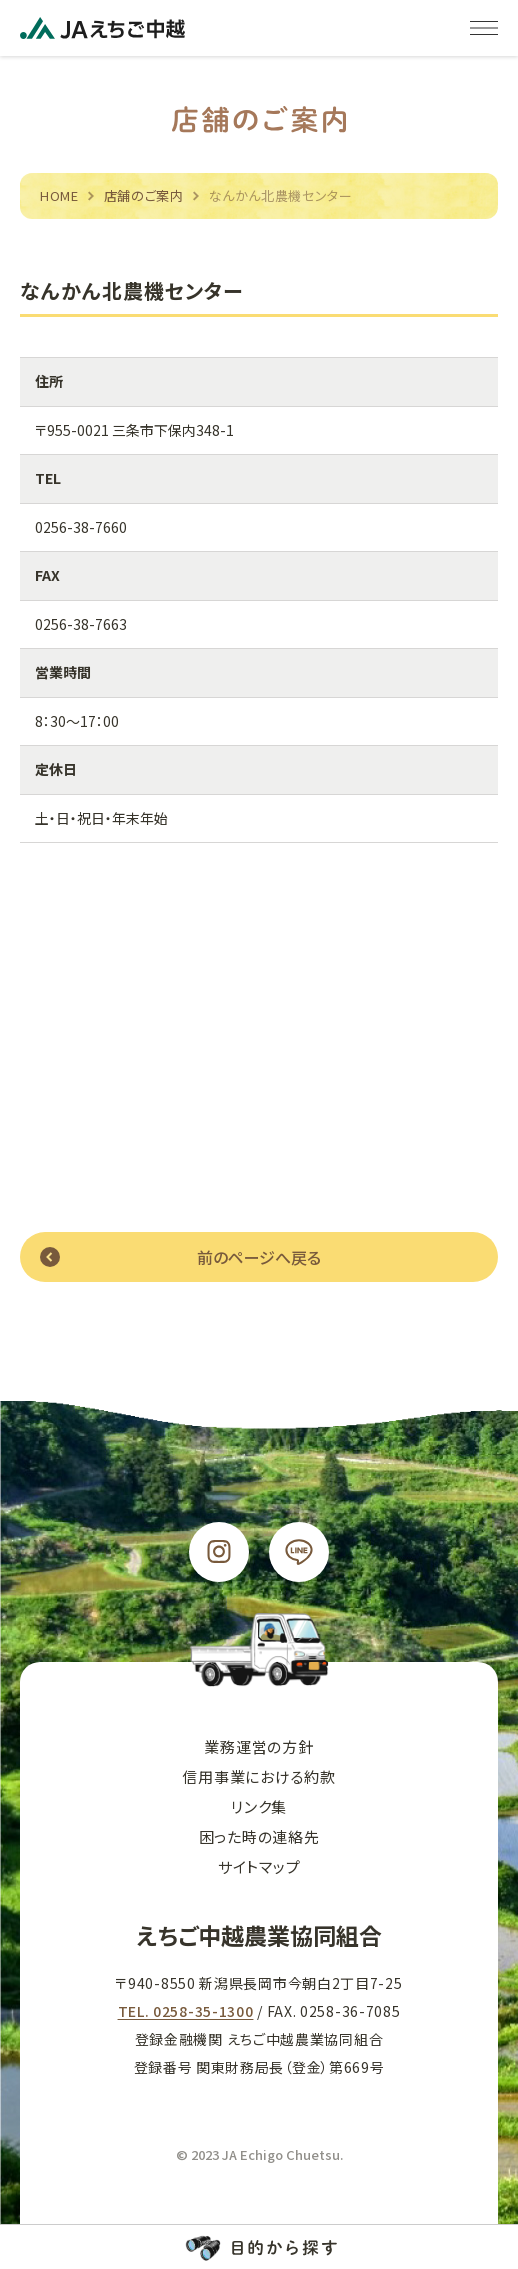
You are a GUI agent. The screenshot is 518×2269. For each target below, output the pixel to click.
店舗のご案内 (144, 195)
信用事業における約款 (259, 1776)
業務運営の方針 (258, 1746)
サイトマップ (259, 1866)
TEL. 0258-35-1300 (186, 2011)
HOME (59, 195)
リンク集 (259, 1806)
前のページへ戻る (259, 1257)
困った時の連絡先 (259, 1836)
